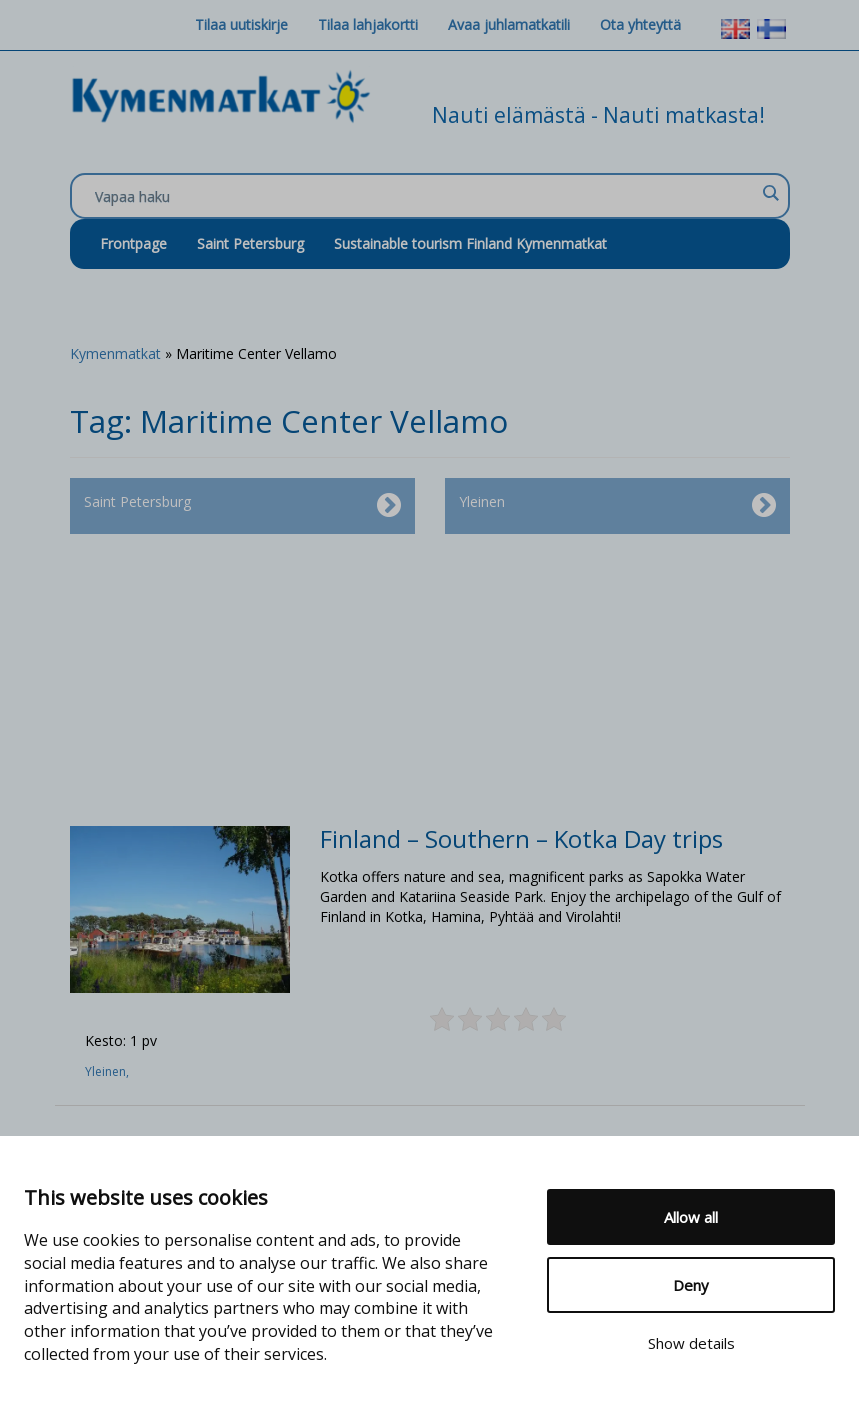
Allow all (691, 1217)
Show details (691, 1343)
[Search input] (425, 197)
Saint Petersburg (250, 243)
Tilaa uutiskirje (241, 24)
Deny (691, 1285)
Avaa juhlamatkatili (509, 24)
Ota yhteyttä (640, 24)
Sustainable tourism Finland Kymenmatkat (470, 243)
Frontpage (133, 243)
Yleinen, (108, 1071)
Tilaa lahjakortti (368, 24)
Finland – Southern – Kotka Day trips (521, 838)
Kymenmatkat (115, 353)
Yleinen (617, 506)
